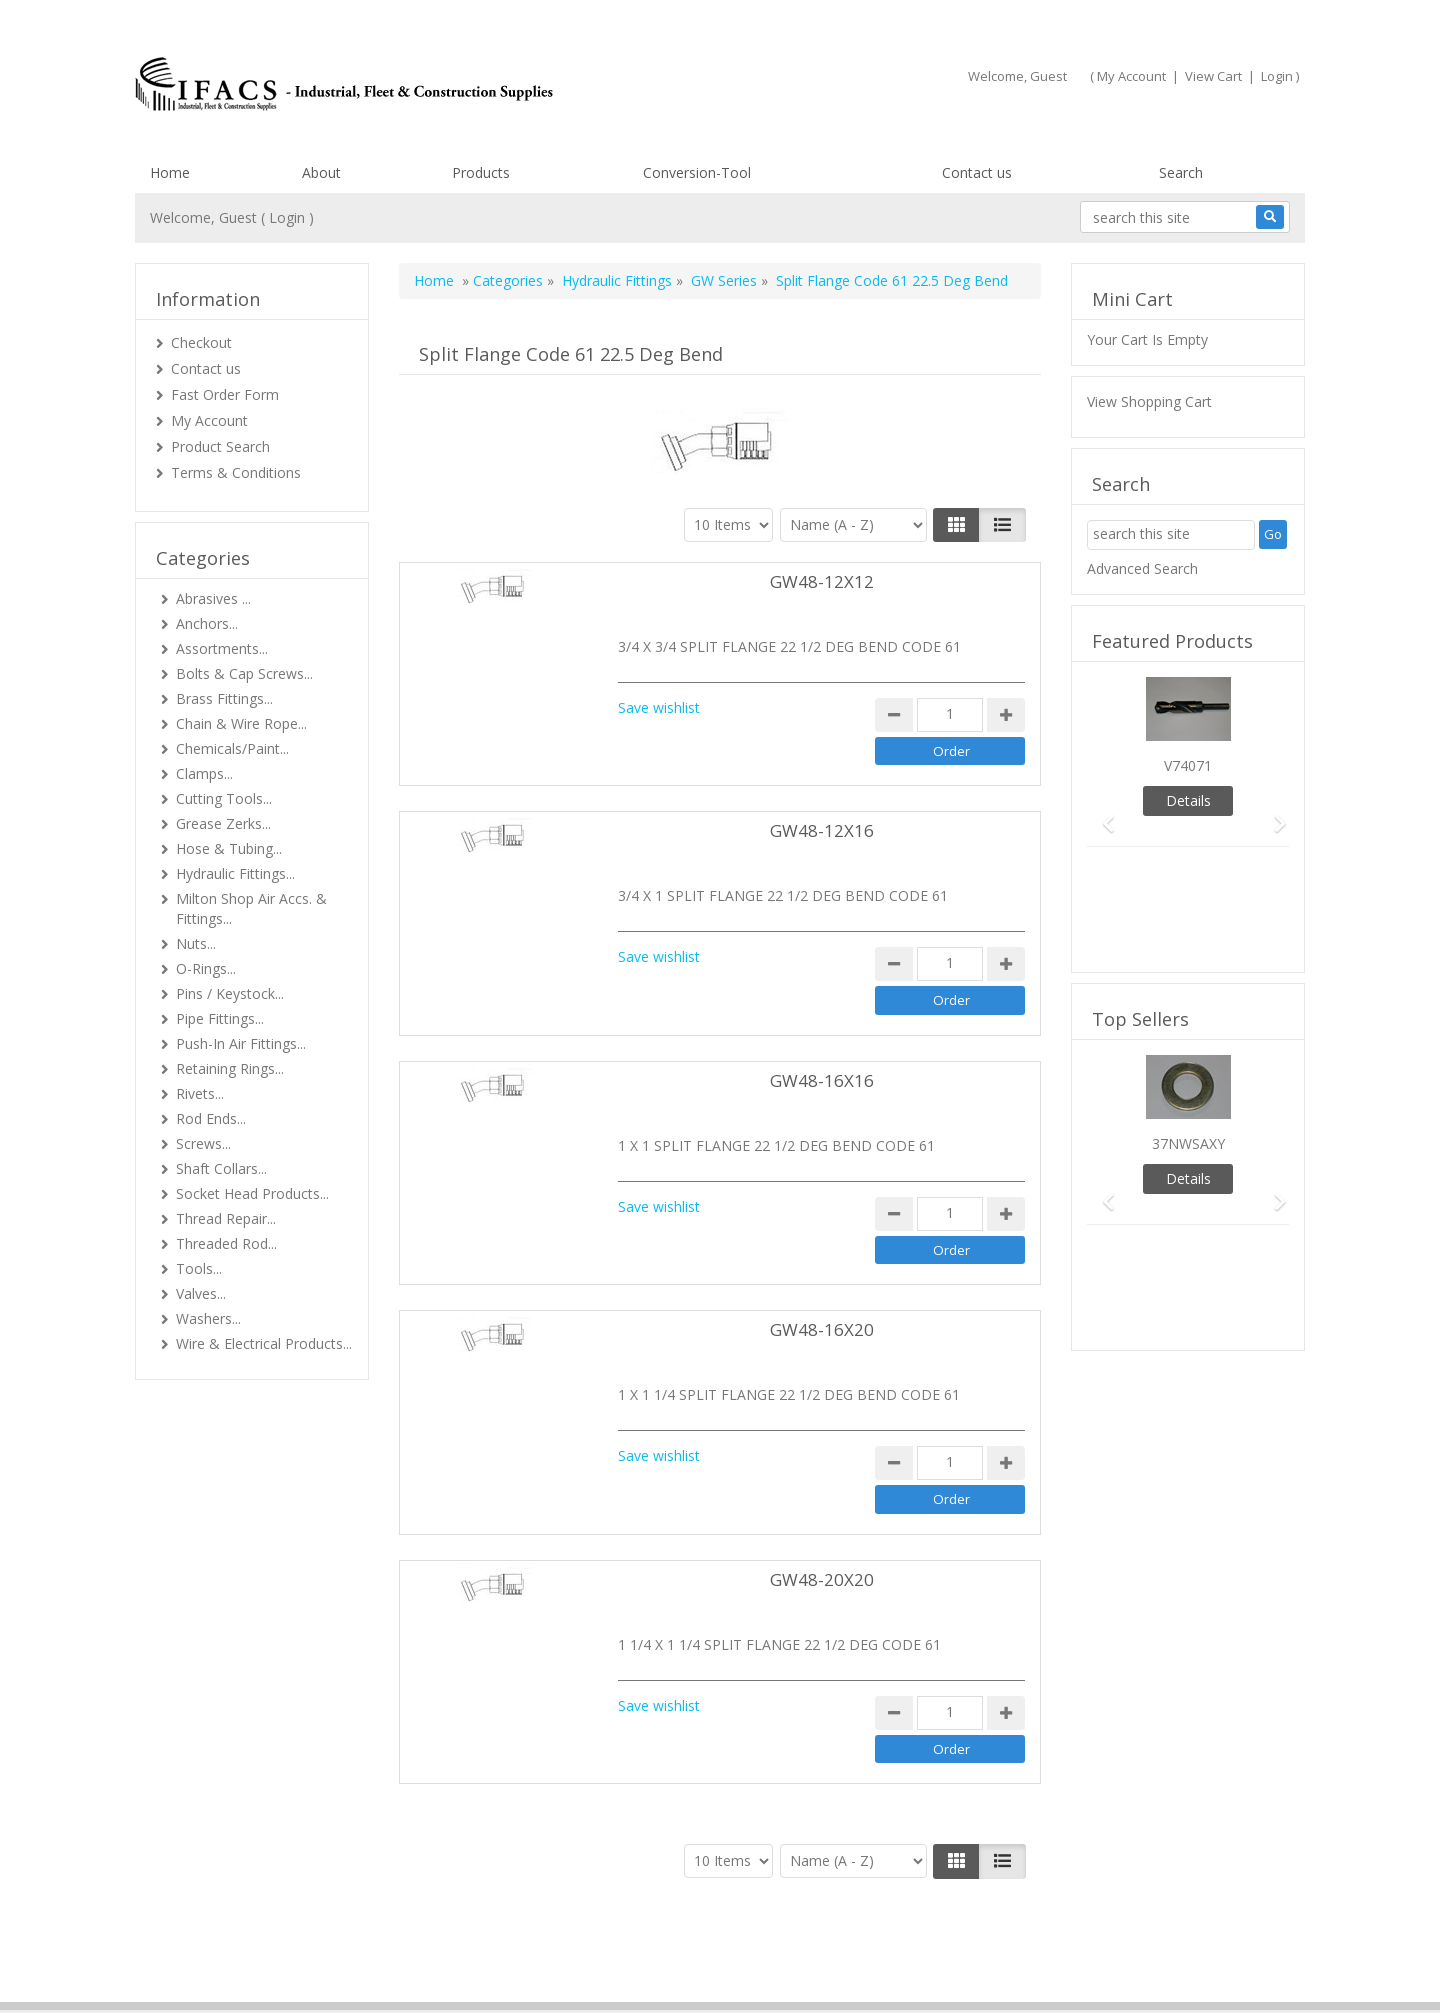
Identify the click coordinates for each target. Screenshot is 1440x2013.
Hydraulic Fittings (617, 280)
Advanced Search (1142, 568)
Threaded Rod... (226, 1243)
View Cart (1213, 76)
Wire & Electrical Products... (264, 1343)
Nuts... (196, 943)
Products (481, 172)
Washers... (208, 1318)
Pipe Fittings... (220, 1018)
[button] (1102, 814)
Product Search (220, 446)
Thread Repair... (226, 1218)
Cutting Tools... (224, 798)
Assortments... (222, 648)
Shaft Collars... (221, 1168)
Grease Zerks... (223, 823)
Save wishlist (659, 707)
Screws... (203, 1143)
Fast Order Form (225, 394)
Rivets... (200, 1093)
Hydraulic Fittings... (235, 873)
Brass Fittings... (224, 698)
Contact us (977, 172)
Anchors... (207, 623)
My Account (1131, 76)
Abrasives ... (213, 598)
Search (1181, 172)
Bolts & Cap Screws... (244, 673)
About (321, 172)
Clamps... (204, 773)
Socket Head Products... (252, 1193)
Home (170, 172)
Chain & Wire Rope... (241, 723)
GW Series (724, 280)
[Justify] (1002, 525)
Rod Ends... (211, 1118)
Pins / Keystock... (230, 993)
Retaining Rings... (230, 1068)
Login (1277, 76)
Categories (508, 280)
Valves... (201, 1293)
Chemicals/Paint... (232, 748)
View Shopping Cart (1149, 401)
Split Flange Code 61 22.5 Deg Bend (892, 280)
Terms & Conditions (236, 472)
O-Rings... (206, 968)
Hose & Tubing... (229, 848)
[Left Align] (956, 525)
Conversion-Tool (697, 172)
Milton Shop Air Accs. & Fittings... (251, 908)
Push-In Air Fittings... (241, 1043)
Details (1188, 800)
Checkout (201, 342)
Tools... (199, 1268)
